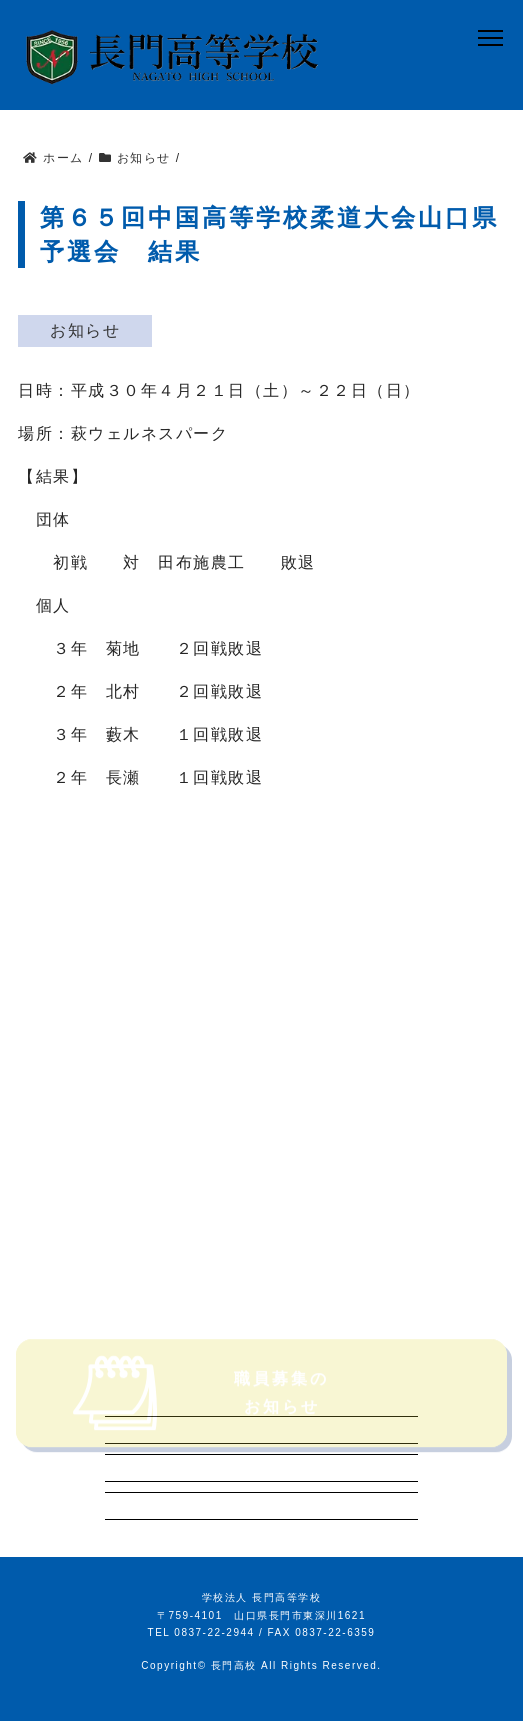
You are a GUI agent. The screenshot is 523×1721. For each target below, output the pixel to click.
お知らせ (85, 330)
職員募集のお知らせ (198, 1409)
